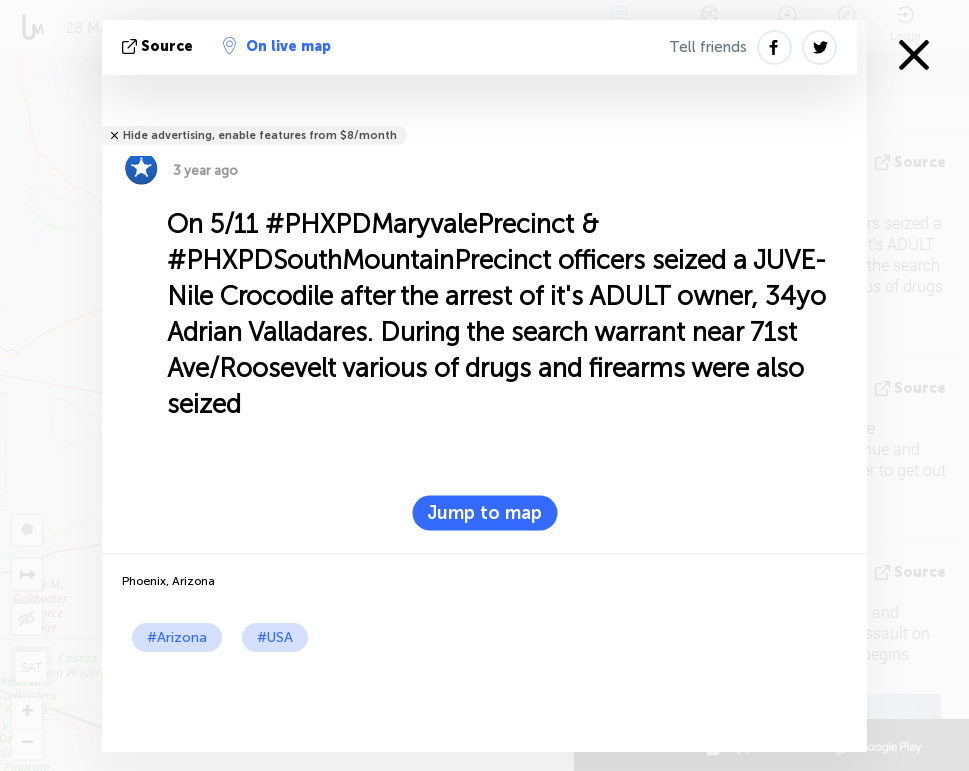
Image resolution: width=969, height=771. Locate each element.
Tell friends (708, 47)
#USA (275, 637)
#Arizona (177, 637)
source (159, 46)
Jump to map (484, 513)
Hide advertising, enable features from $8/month (260, 135)
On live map (277, 46)
